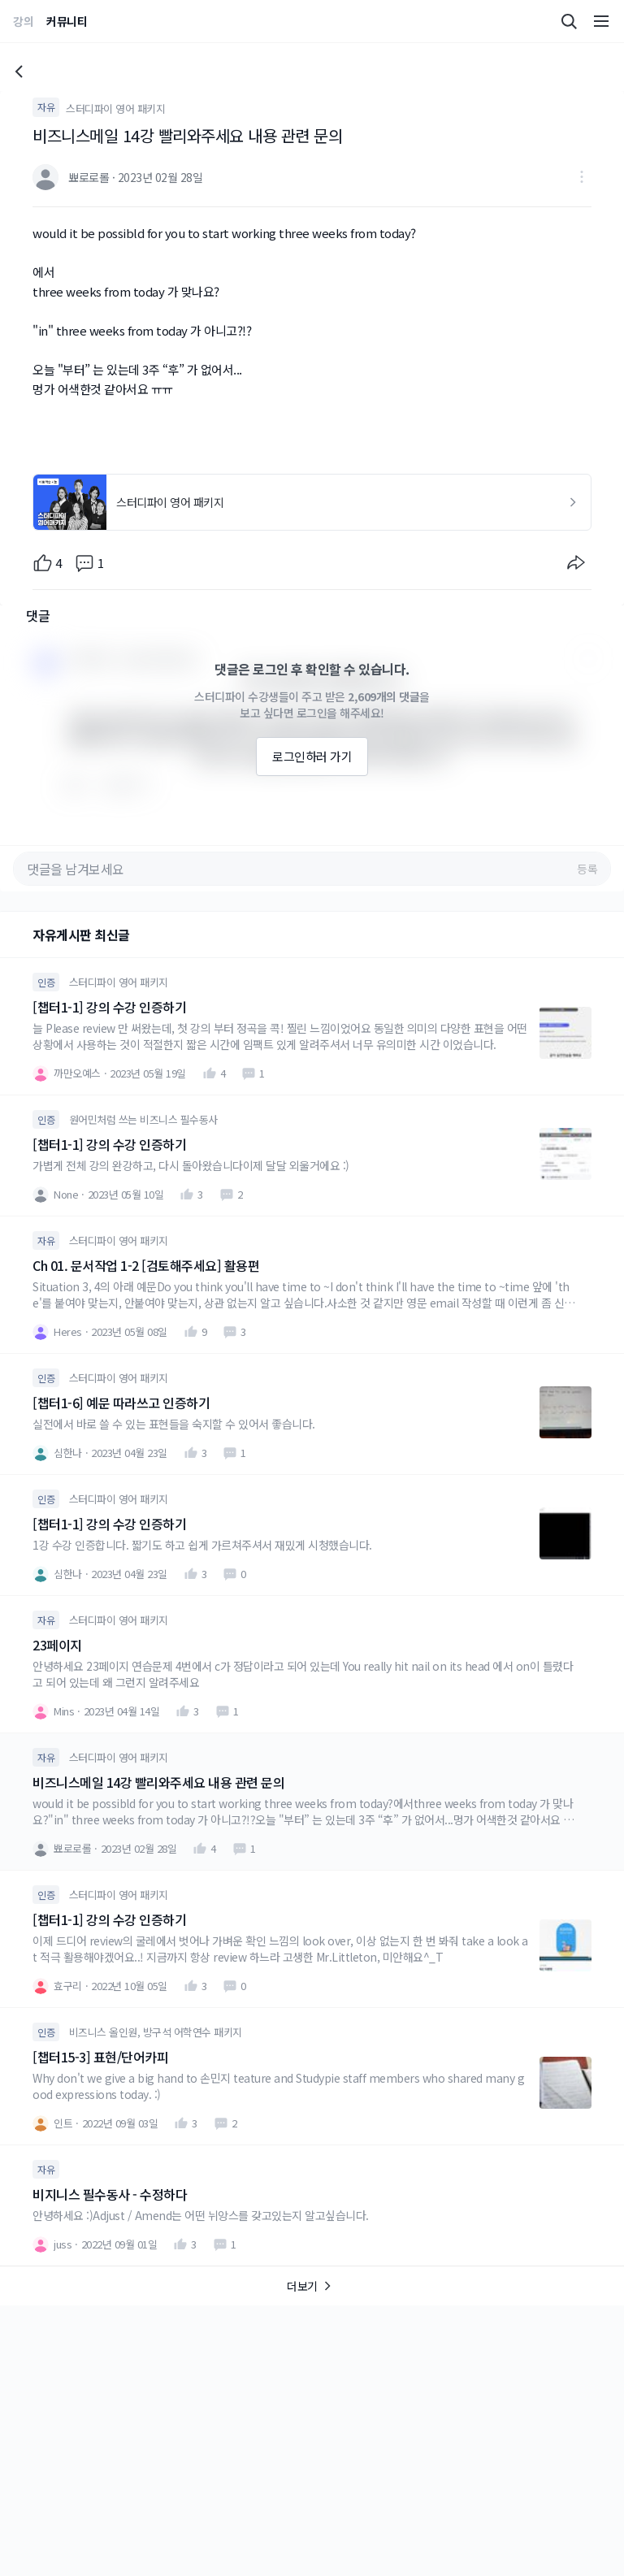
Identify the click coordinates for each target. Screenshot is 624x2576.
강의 (23, 21)
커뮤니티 (66, 21)
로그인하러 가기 (312, 756)
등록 (587, 869)
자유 (45, 107)
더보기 (312, 2286)
